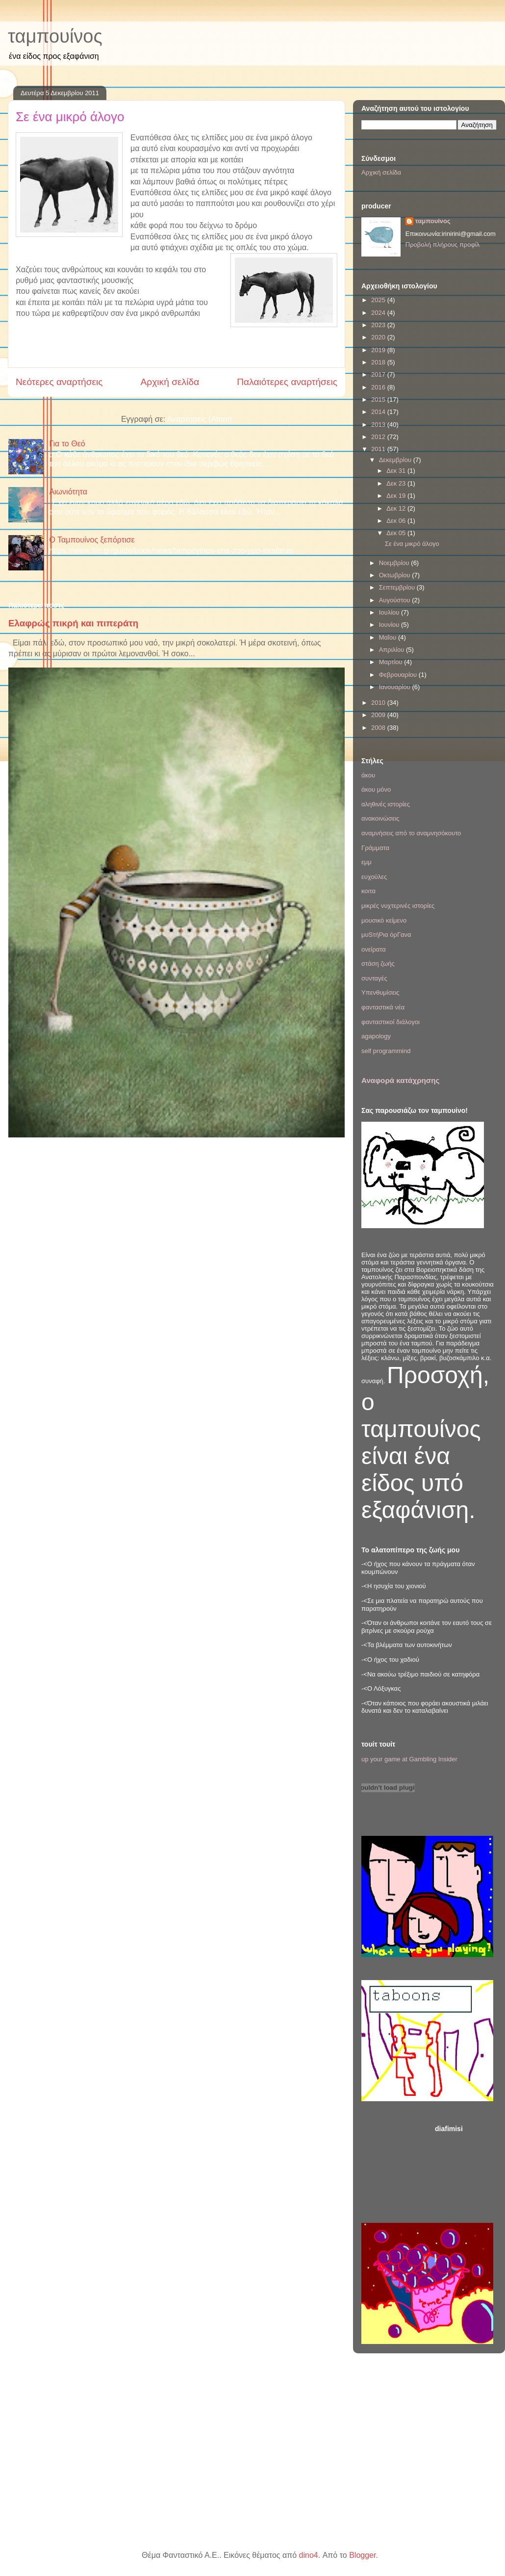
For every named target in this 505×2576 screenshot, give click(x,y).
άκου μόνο (376, 789)
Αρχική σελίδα (170, 382)
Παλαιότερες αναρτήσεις (287, 382)
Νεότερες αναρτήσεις (59, 382)
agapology (376, 1036)
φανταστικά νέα (382, 1007)
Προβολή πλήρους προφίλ (442, 244)
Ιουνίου (390, 624)
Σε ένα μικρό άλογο (70, 116)
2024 (379, 312)
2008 (379, 727)
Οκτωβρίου (395, 575)
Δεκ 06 (396, 520)
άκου (368, 775)
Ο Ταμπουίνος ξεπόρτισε (91, 540)
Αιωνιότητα (68, 492)
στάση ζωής (378, 963)
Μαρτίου (391, 662)
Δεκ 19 (396, 495)
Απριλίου (392, 649)
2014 (379, 411)
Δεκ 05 (396, 533)
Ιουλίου (390, 612)
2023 (379, 325)
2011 (379, 449)
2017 (379, 374)
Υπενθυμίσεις (380, 992)
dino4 (308, 2555)
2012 (379, 436)
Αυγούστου (395, 600)
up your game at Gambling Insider (409, 1759)
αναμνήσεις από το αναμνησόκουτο (411, 833)
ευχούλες (374, 876)
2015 (379, 399)
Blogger (362, 2555)
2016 (379, 387)
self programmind (385, 1051)
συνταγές (374, 978)
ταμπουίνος (55, 36)
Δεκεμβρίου (396, 460)
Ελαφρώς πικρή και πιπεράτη (73, 623)
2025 (379, 300)
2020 (379, 337)
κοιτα (368, 891)
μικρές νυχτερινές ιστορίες (397, 905)
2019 (379, 350)
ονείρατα (373, 949)
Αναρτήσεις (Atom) (199, 419)
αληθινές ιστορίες (385, 804)
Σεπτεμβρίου (398, 587)
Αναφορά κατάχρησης (400, 1080)
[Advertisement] (466, 2170)
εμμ (366, 862)
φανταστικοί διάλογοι (390, 1022)
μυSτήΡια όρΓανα (386, 934)
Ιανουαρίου (395, 687)
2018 (379, 362)
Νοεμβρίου (395, 563)
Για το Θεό (67, 443)
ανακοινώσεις (380, 818)
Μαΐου (388, 637)
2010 (379, 702)
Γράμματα (375, 847)
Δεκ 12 (396, 508)
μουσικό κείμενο (383, 920)
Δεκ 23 (396, 483)
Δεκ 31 (396, 470)
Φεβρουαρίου (399, 674)
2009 (379, 715)
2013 (379, 424)
